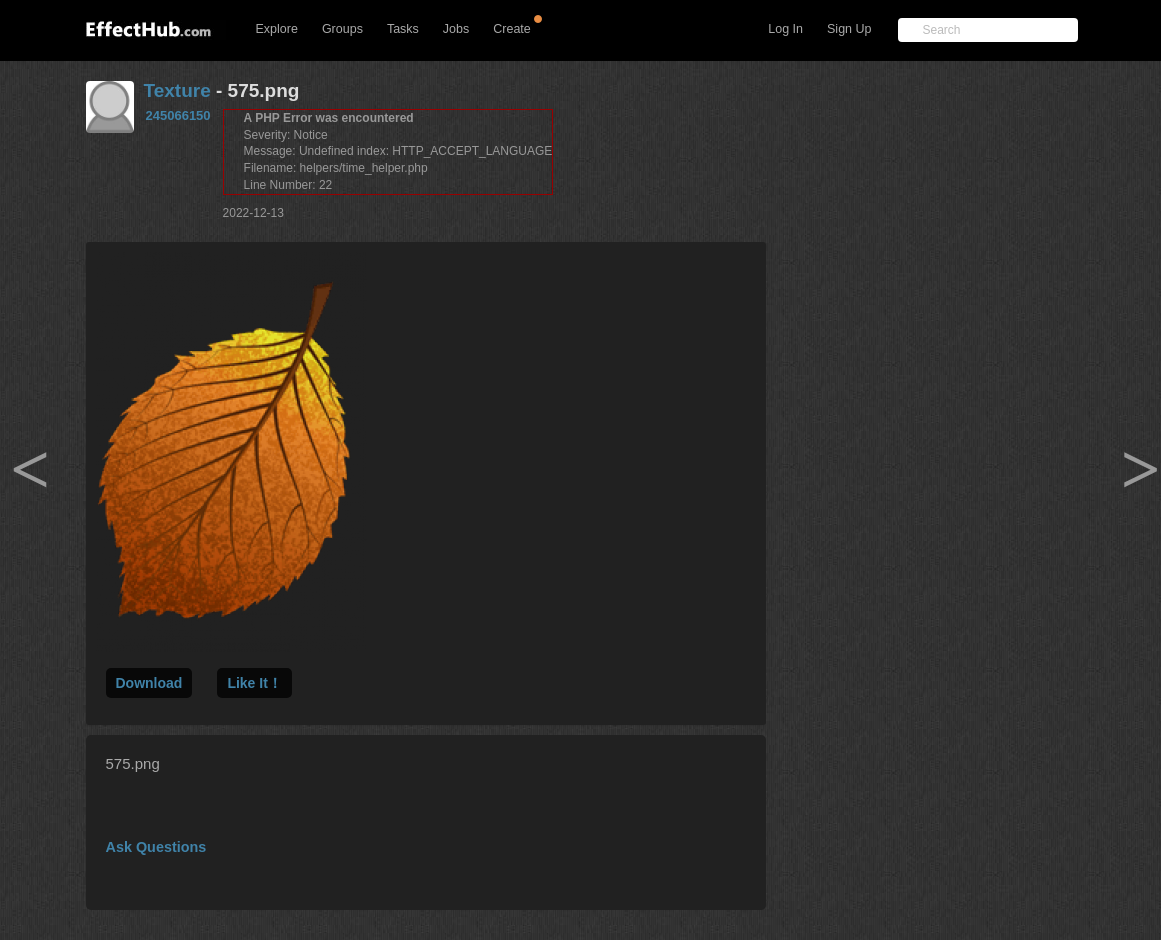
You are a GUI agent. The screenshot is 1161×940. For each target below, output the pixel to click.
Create (512, 29)
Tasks (403, 29)
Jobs (456, 29)
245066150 (178, 115)
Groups (342, 29)
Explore (277, 29)
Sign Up (849, 29)
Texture (177, 90)
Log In (785, 29)
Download (149, 683)
